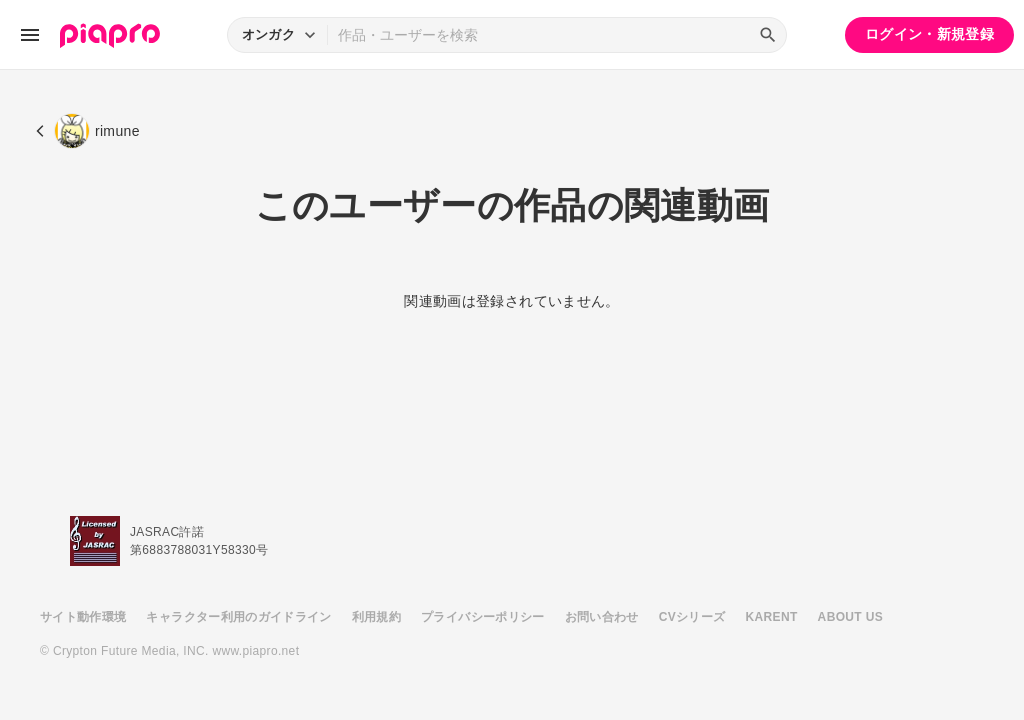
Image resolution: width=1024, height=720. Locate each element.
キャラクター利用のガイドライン (238, 617)
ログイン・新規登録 (929, 34)
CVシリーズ (692, 617)
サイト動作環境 (83, 617)
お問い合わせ (602, 617)
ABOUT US (850, 617)
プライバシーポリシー (483, 617)
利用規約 (376, 617)
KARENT (772, 617)
